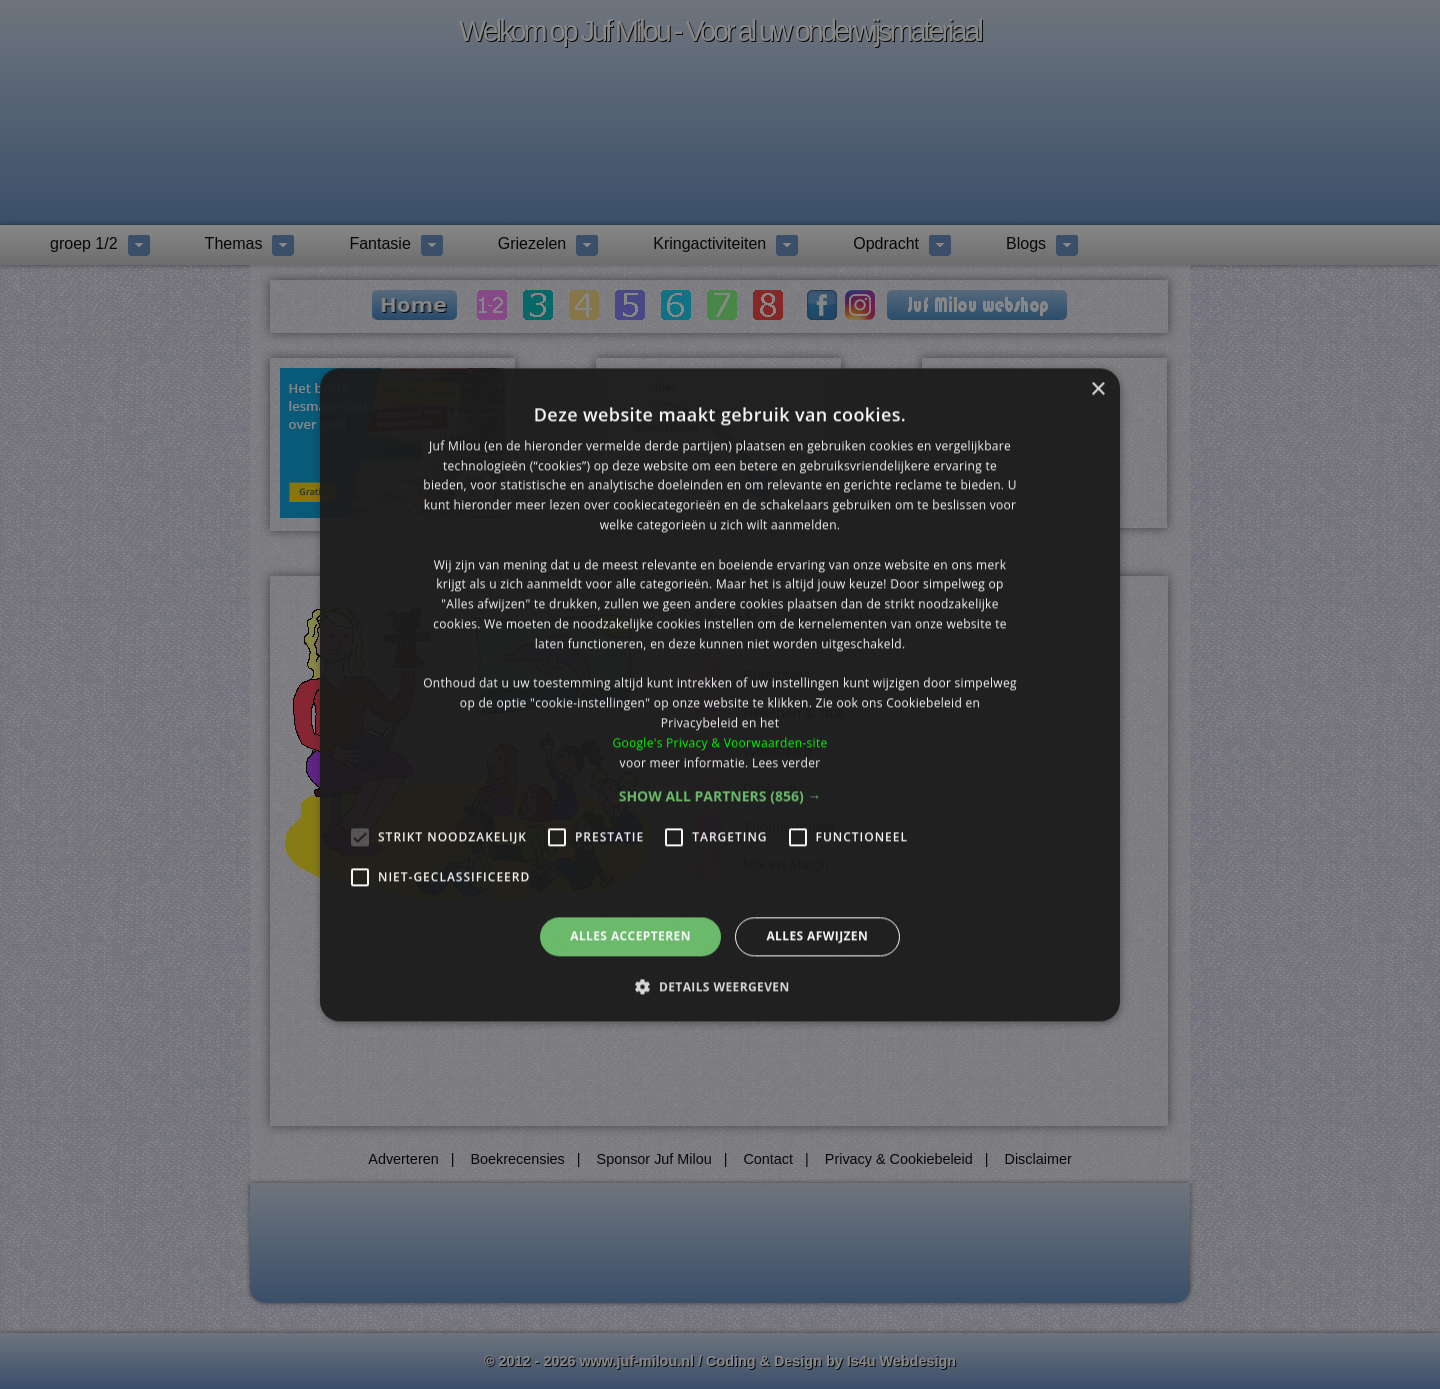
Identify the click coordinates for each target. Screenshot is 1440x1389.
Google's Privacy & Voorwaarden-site (719, 742)
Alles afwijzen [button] (817, 936)
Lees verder (786, 762)
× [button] (1097, 389)
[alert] (720, 694)
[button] (720, 797)
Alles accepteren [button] (630, 936)
